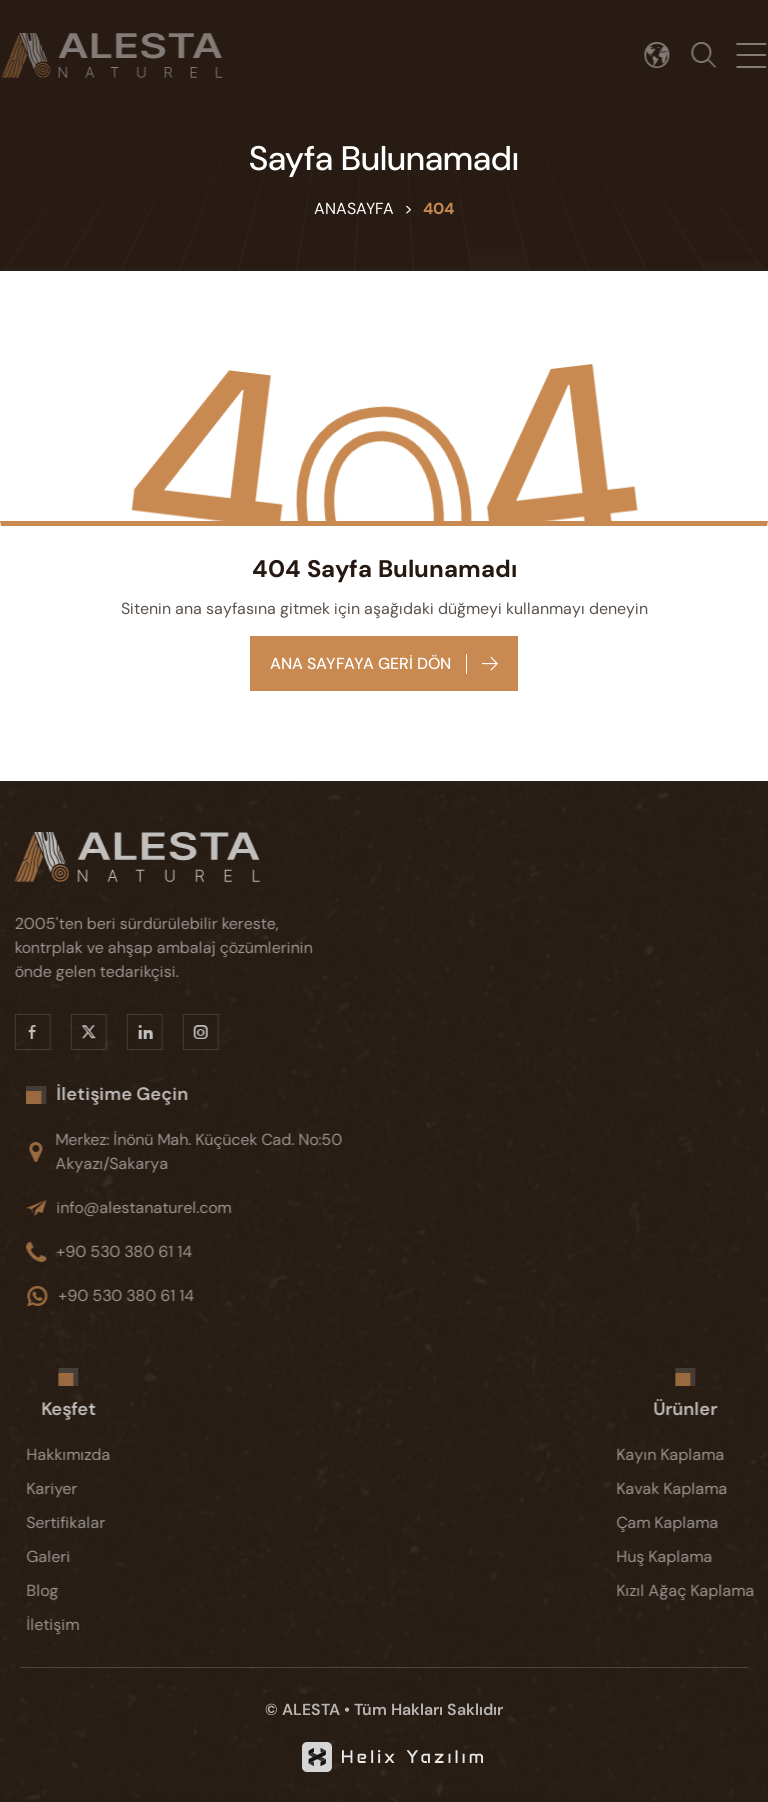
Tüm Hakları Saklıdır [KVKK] (428, 1709)
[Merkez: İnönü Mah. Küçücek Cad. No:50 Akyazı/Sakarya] (210, 1152)
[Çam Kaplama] (694, 1523)
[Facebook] (24, 1032)
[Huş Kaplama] (694, 1557)
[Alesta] (170, 857)
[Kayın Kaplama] (694, 1455)
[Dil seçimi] (663, 55)
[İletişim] (77, 1625)
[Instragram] (192, 1032)
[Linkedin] (136, 1032)
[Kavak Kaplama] (694, 1489)
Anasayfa (354, 208)
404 (438, 208)
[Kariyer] (77, 1489)
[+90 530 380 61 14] (210, 1252)
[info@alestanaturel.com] (210, 1208)
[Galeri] (77, 1557)
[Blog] (77, 1591)
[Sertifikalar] (77, 1523)
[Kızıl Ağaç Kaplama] (694, 1591)
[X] (80, 1032)
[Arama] (710, 55)
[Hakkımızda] (77, 1455)
